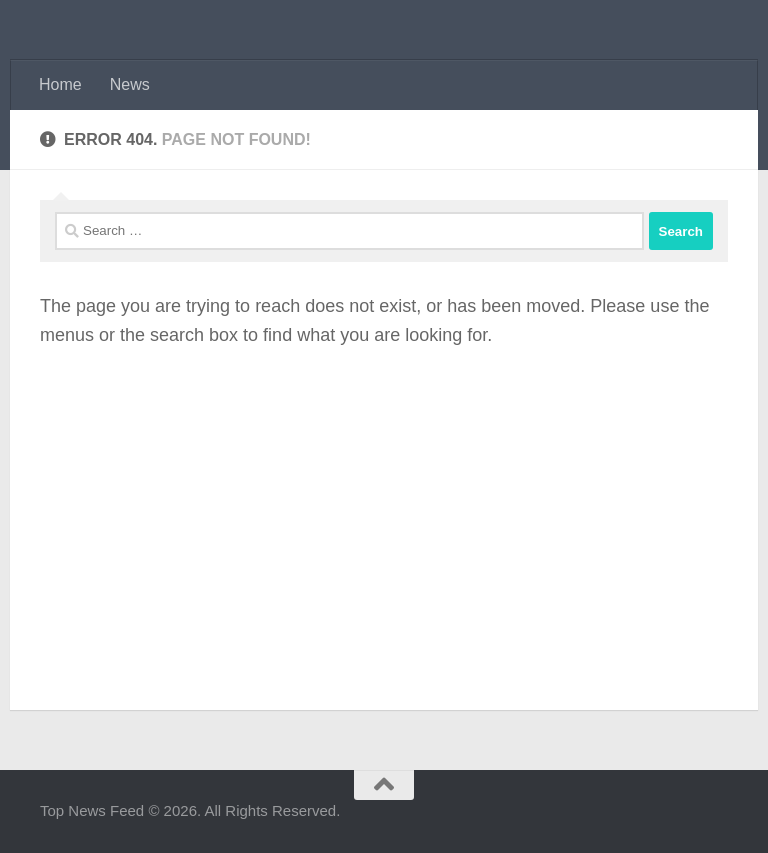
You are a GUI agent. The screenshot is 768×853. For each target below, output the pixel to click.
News (130, 84)
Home (60, 84)
